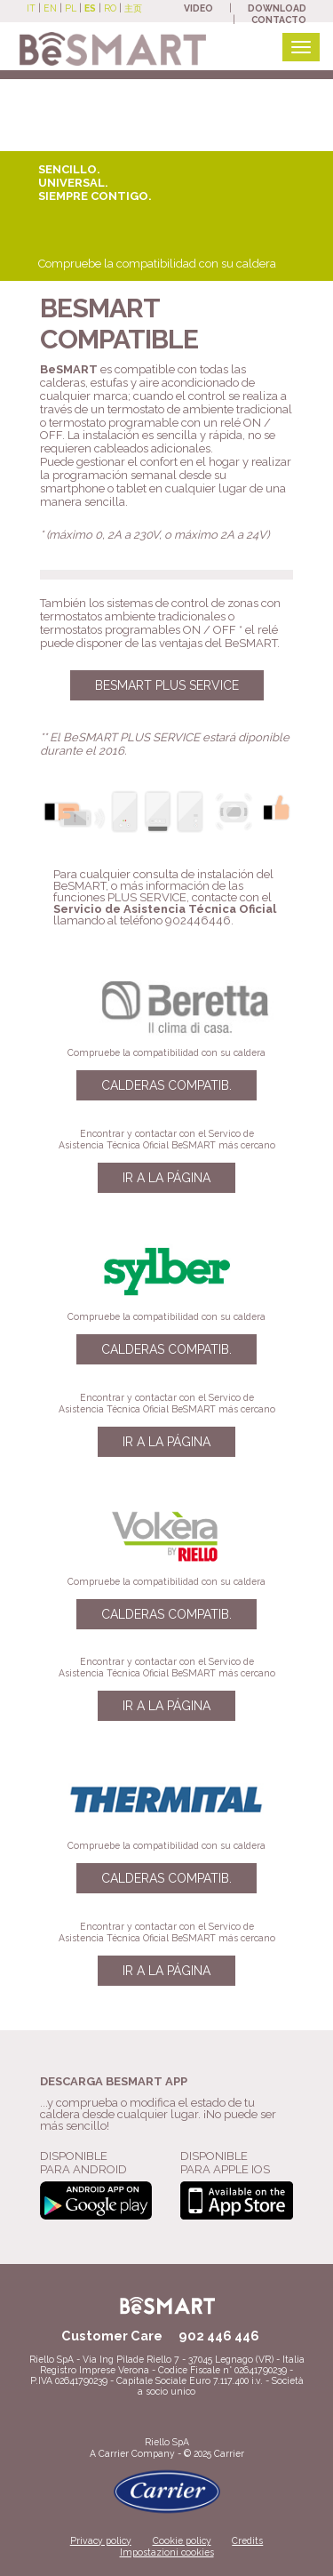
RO (110, 8)
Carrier (114, 2453)
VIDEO (198, 8)
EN (50, 8)
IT (31, 8)
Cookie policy (182, 2540)
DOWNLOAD (277, 8)
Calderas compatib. (166, 1085)
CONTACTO (278, 19)
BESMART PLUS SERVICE (167, 685)
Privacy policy (100, 2540)
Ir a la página (166, 1178)
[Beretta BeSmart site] (112, 48)
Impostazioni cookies (167, 2552)
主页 (133, 8)
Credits (247, 2540)
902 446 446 (218, 2335)
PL (70, 8)
